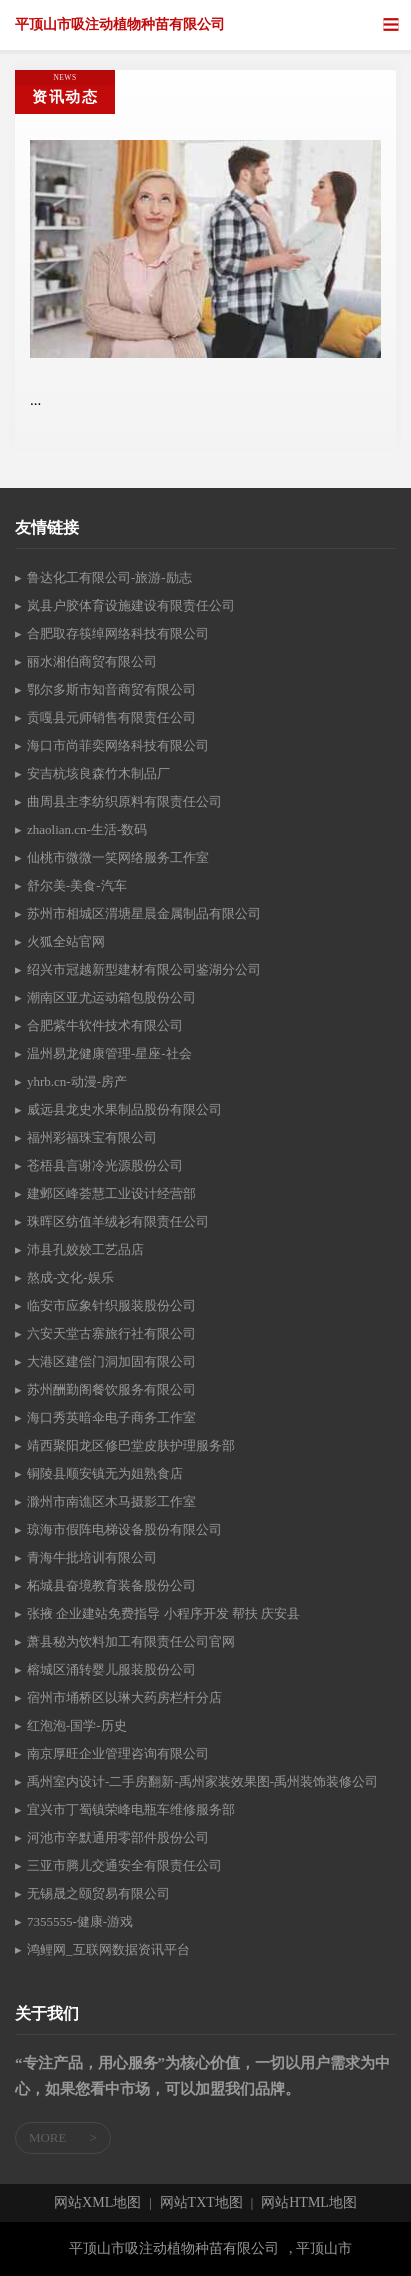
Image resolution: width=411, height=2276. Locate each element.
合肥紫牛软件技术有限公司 (105, 1025)
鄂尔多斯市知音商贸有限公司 (111, 689)
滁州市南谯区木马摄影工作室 (111, 1501)
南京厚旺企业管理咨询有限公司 (118, 1753)
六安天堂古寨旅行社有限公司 (111, 1333)
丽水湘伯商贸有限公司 (92, 661)
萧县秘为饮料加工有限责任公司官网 (131, 1641)
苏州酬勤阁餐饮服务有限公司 (111, 1389)
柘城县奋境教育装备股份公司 (111, 1585)
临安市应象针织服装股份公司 (111, 1305)
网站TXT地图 (201, 2203)
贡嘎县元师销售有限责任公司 (111, 717)
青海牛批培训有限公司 (92, 1557)
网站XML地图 (97, 2203)
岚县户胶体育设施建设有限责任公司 (131, 605)
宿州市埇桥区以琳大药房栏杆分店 (124, 1697)
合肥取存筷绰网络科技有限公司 (118, 633)
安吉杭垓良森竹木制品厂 (98, 773)
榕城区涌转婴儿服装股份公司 (111, 1669)
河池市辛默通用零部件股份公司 (118, 1837)
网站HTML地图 (309, 2203)
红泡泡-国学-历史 (77, 1725)
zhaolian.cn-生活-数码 (87, 829)
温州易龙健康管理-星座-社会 (109, 1053)
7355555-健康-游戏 (80, 1921)
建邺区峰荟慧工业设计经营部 (111, 1193)
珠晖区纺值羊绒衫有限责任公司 (118, 1221)
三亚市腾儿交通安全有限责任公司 (124, 1865)
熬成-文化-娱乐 (70, 1277)
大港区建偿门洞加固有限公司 (111, 1361)
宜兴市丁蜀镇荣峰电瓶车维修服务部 (131, 1809)
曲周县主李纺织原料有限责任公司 (124, 801)
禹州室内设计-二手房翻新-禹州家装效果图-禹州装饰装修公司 (202, 1781)
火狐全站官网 (66, 941)
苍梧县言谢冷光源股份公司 (105, 1165)
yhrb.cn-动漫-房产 (77, 1081)
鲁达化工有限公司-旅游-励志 (109, 577)
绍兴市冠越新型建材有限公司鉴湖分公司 (144, 969)
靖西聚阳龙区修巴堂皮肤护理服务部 (131, 1445)
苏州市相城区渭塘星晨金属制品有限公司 (144, 913)
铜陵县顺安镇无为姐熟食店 (105, 1473)
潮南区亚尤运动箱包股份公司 (111, 997)
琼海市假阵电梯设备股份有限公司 (124, 1529)
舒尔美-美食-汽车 (77, 885)
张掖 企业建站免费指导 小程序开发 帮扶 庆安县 (163, 1613)
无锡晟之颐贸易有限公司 (98, 1893)
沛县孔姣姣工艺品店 (85, 1249)
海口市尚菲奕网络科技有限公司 (118, 745)
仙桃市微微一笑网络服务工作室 (118, 857)
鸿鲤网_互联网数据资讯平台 (108, 1949)
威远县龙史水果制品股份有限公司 (124, 1109)
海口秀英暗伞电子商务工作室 (111, 1417)
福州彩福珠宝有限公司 (92, 1137)
